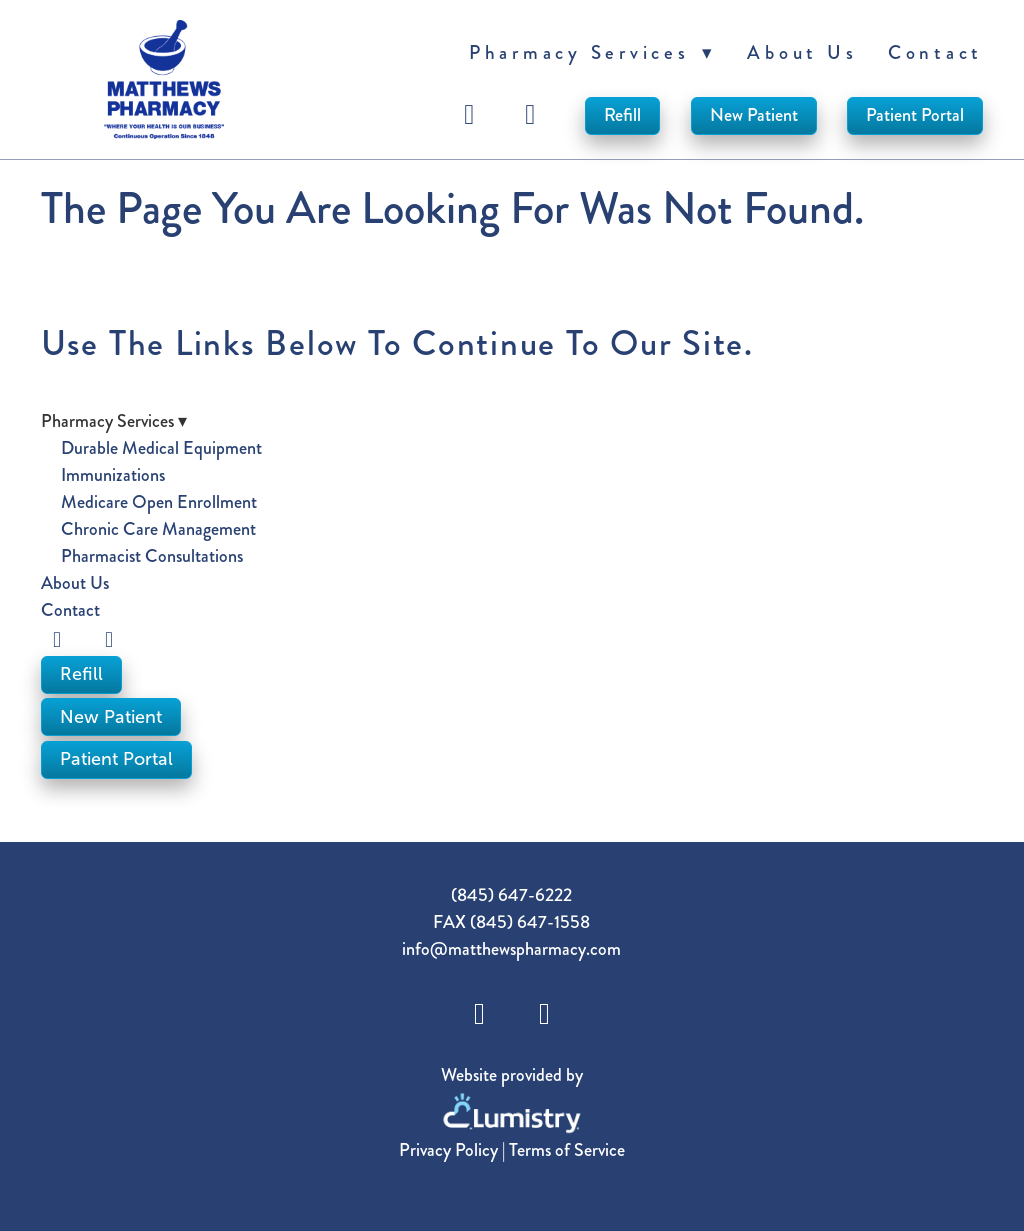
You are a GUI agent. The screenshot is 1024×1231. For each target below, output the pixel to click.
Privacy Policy (448, 1150)
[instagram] (534, 115)
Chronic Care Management (158, 529)
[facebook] (473, 115)
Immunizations (113, 475)
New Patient (754, 115)
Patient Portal (915, 115)
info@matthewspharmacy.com (511, 949)
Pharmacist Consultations (152, 556)
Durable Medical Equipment (161, 448)
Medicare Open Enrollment (159, 502)
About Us (802, 52)
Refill (622, 115)
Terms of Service (567, 1150)
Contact (935, 52)
